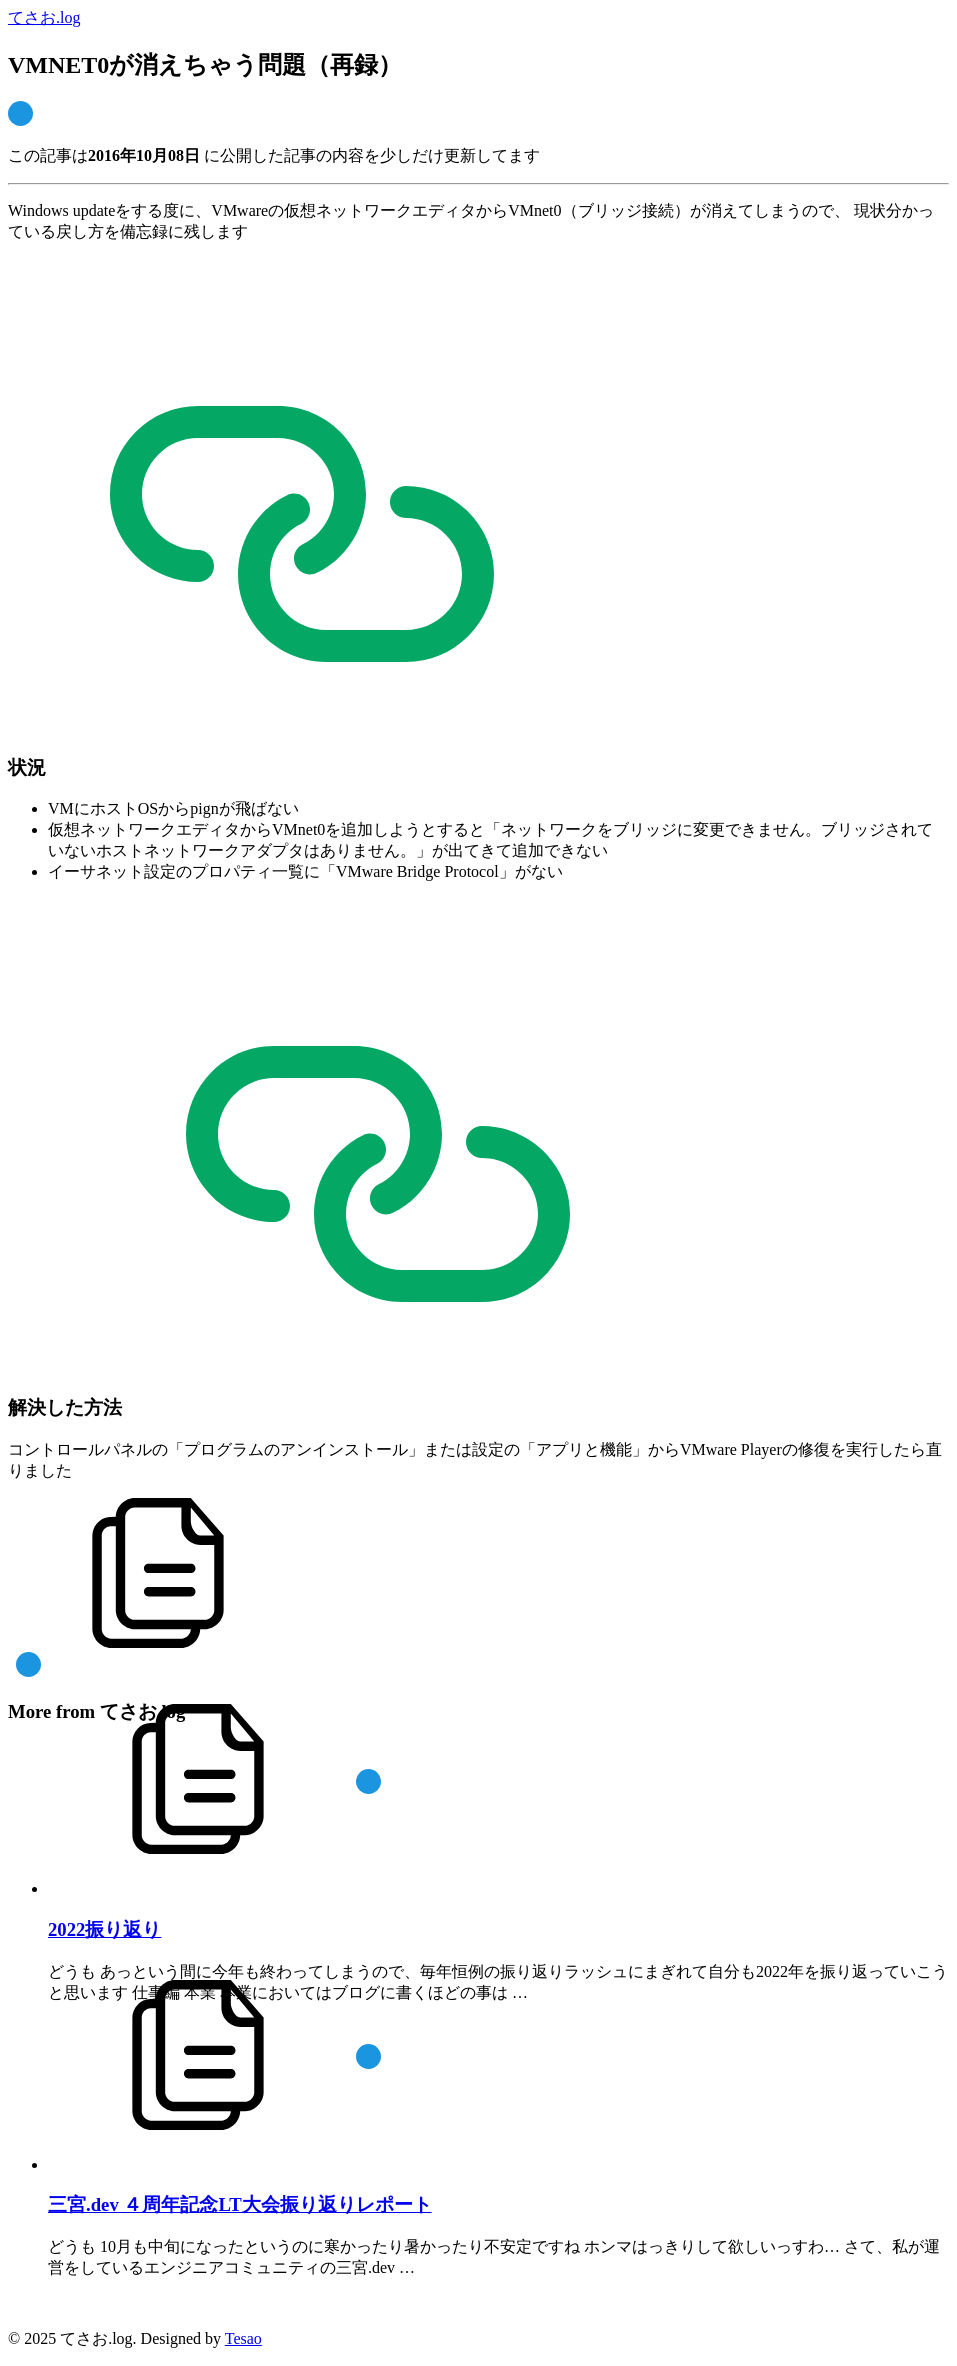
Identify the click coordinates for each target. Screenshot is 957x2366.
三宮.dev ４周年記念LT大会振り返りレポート (240, 2204)
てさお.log (44, 17)
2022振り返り (104, 1929)
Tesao (243, 2338)
